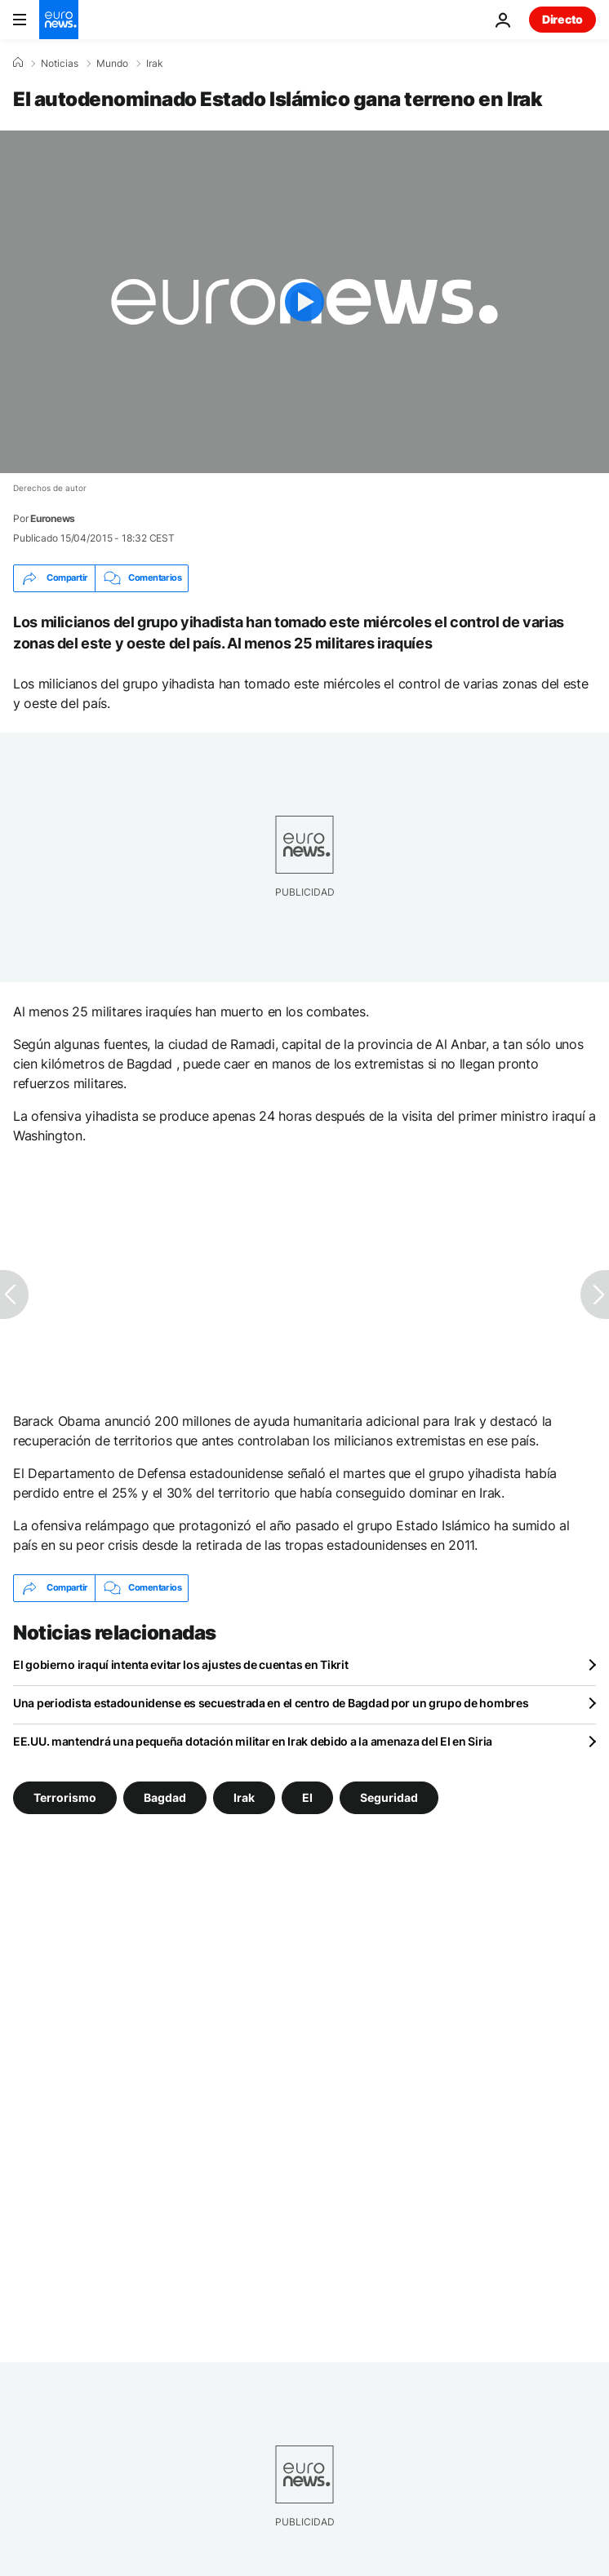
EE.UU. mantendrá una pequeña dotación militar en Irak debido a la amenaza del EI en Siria (252, 1741)
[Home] (18, 63)
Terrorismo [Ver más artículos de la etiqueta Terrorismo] (64, 1797)
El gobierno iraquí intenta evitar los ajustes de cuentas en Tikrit (181, 1664)
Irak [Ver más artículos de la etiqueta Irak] (244, 1797)
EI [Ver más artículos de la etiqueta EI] (307, 1797)
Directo (562, 19)
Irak (154, 64)
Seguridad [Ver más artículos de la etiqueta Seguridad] (389, 1797)
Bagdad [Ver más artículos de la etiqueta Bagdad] (165, 1797)
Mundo (112, 64)
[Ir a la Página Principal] (58, 19)
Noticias (59, 64)
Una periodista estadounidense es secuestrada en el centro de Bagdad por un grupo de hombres (271, 1703)
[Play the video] (304, 302)
